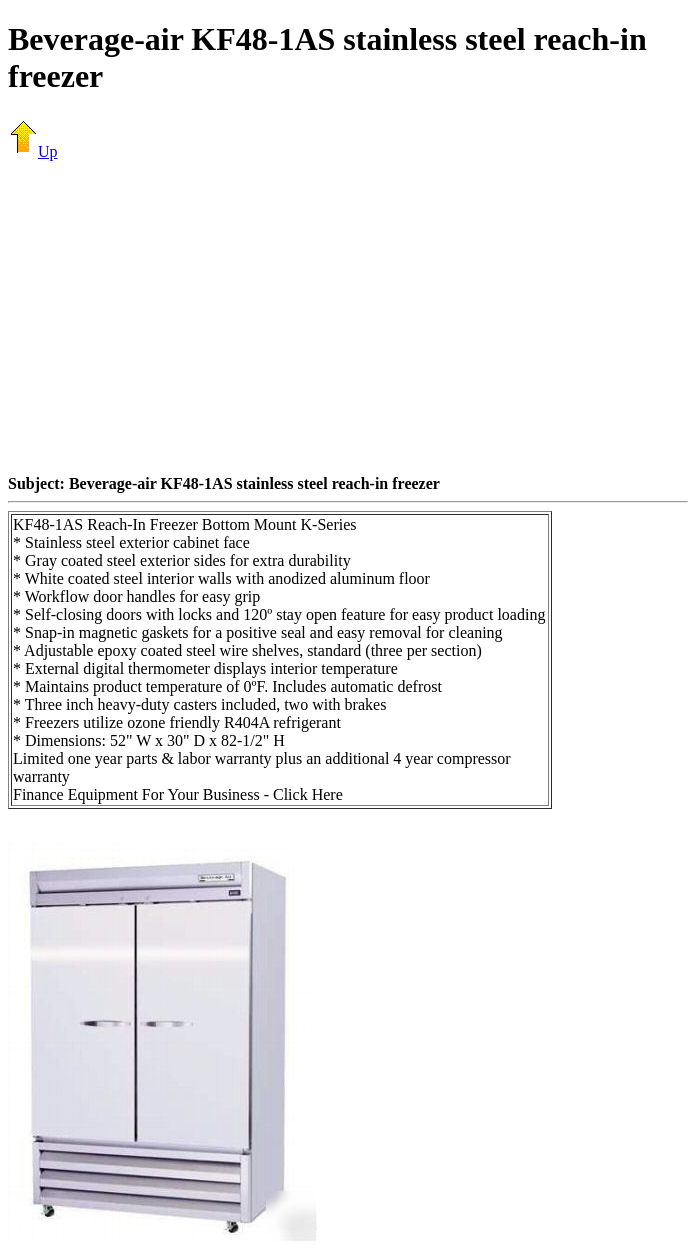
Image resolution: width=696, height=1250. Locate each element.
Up (33, 151)
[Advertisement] (352, 317)
